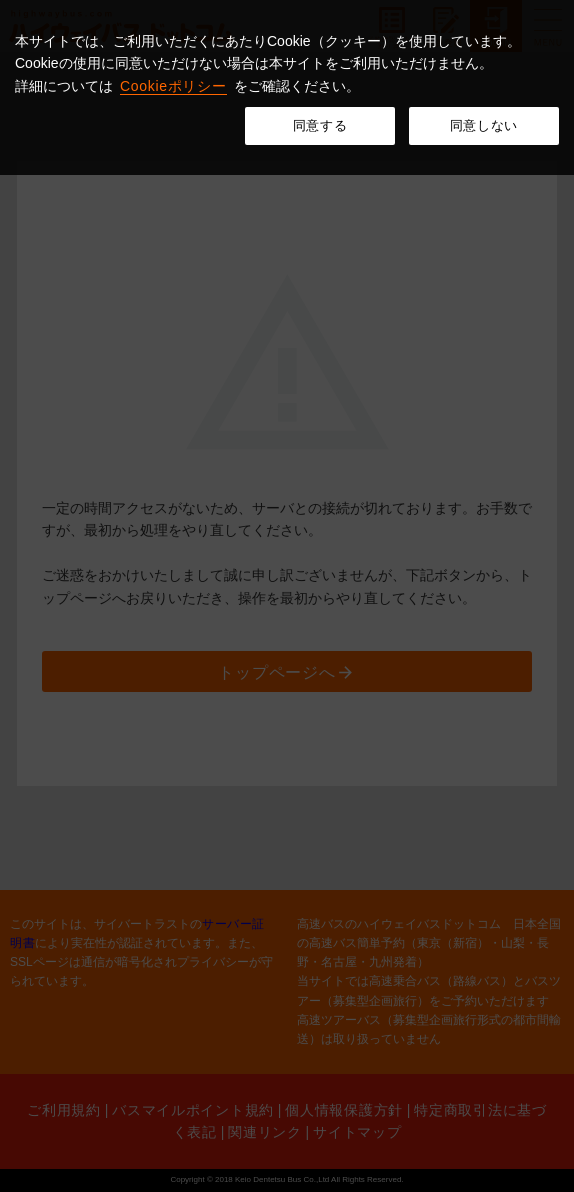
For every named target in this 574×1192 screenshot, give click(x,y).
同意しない (484, 125)
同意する (320, 125)
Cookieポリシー (173, 86)
